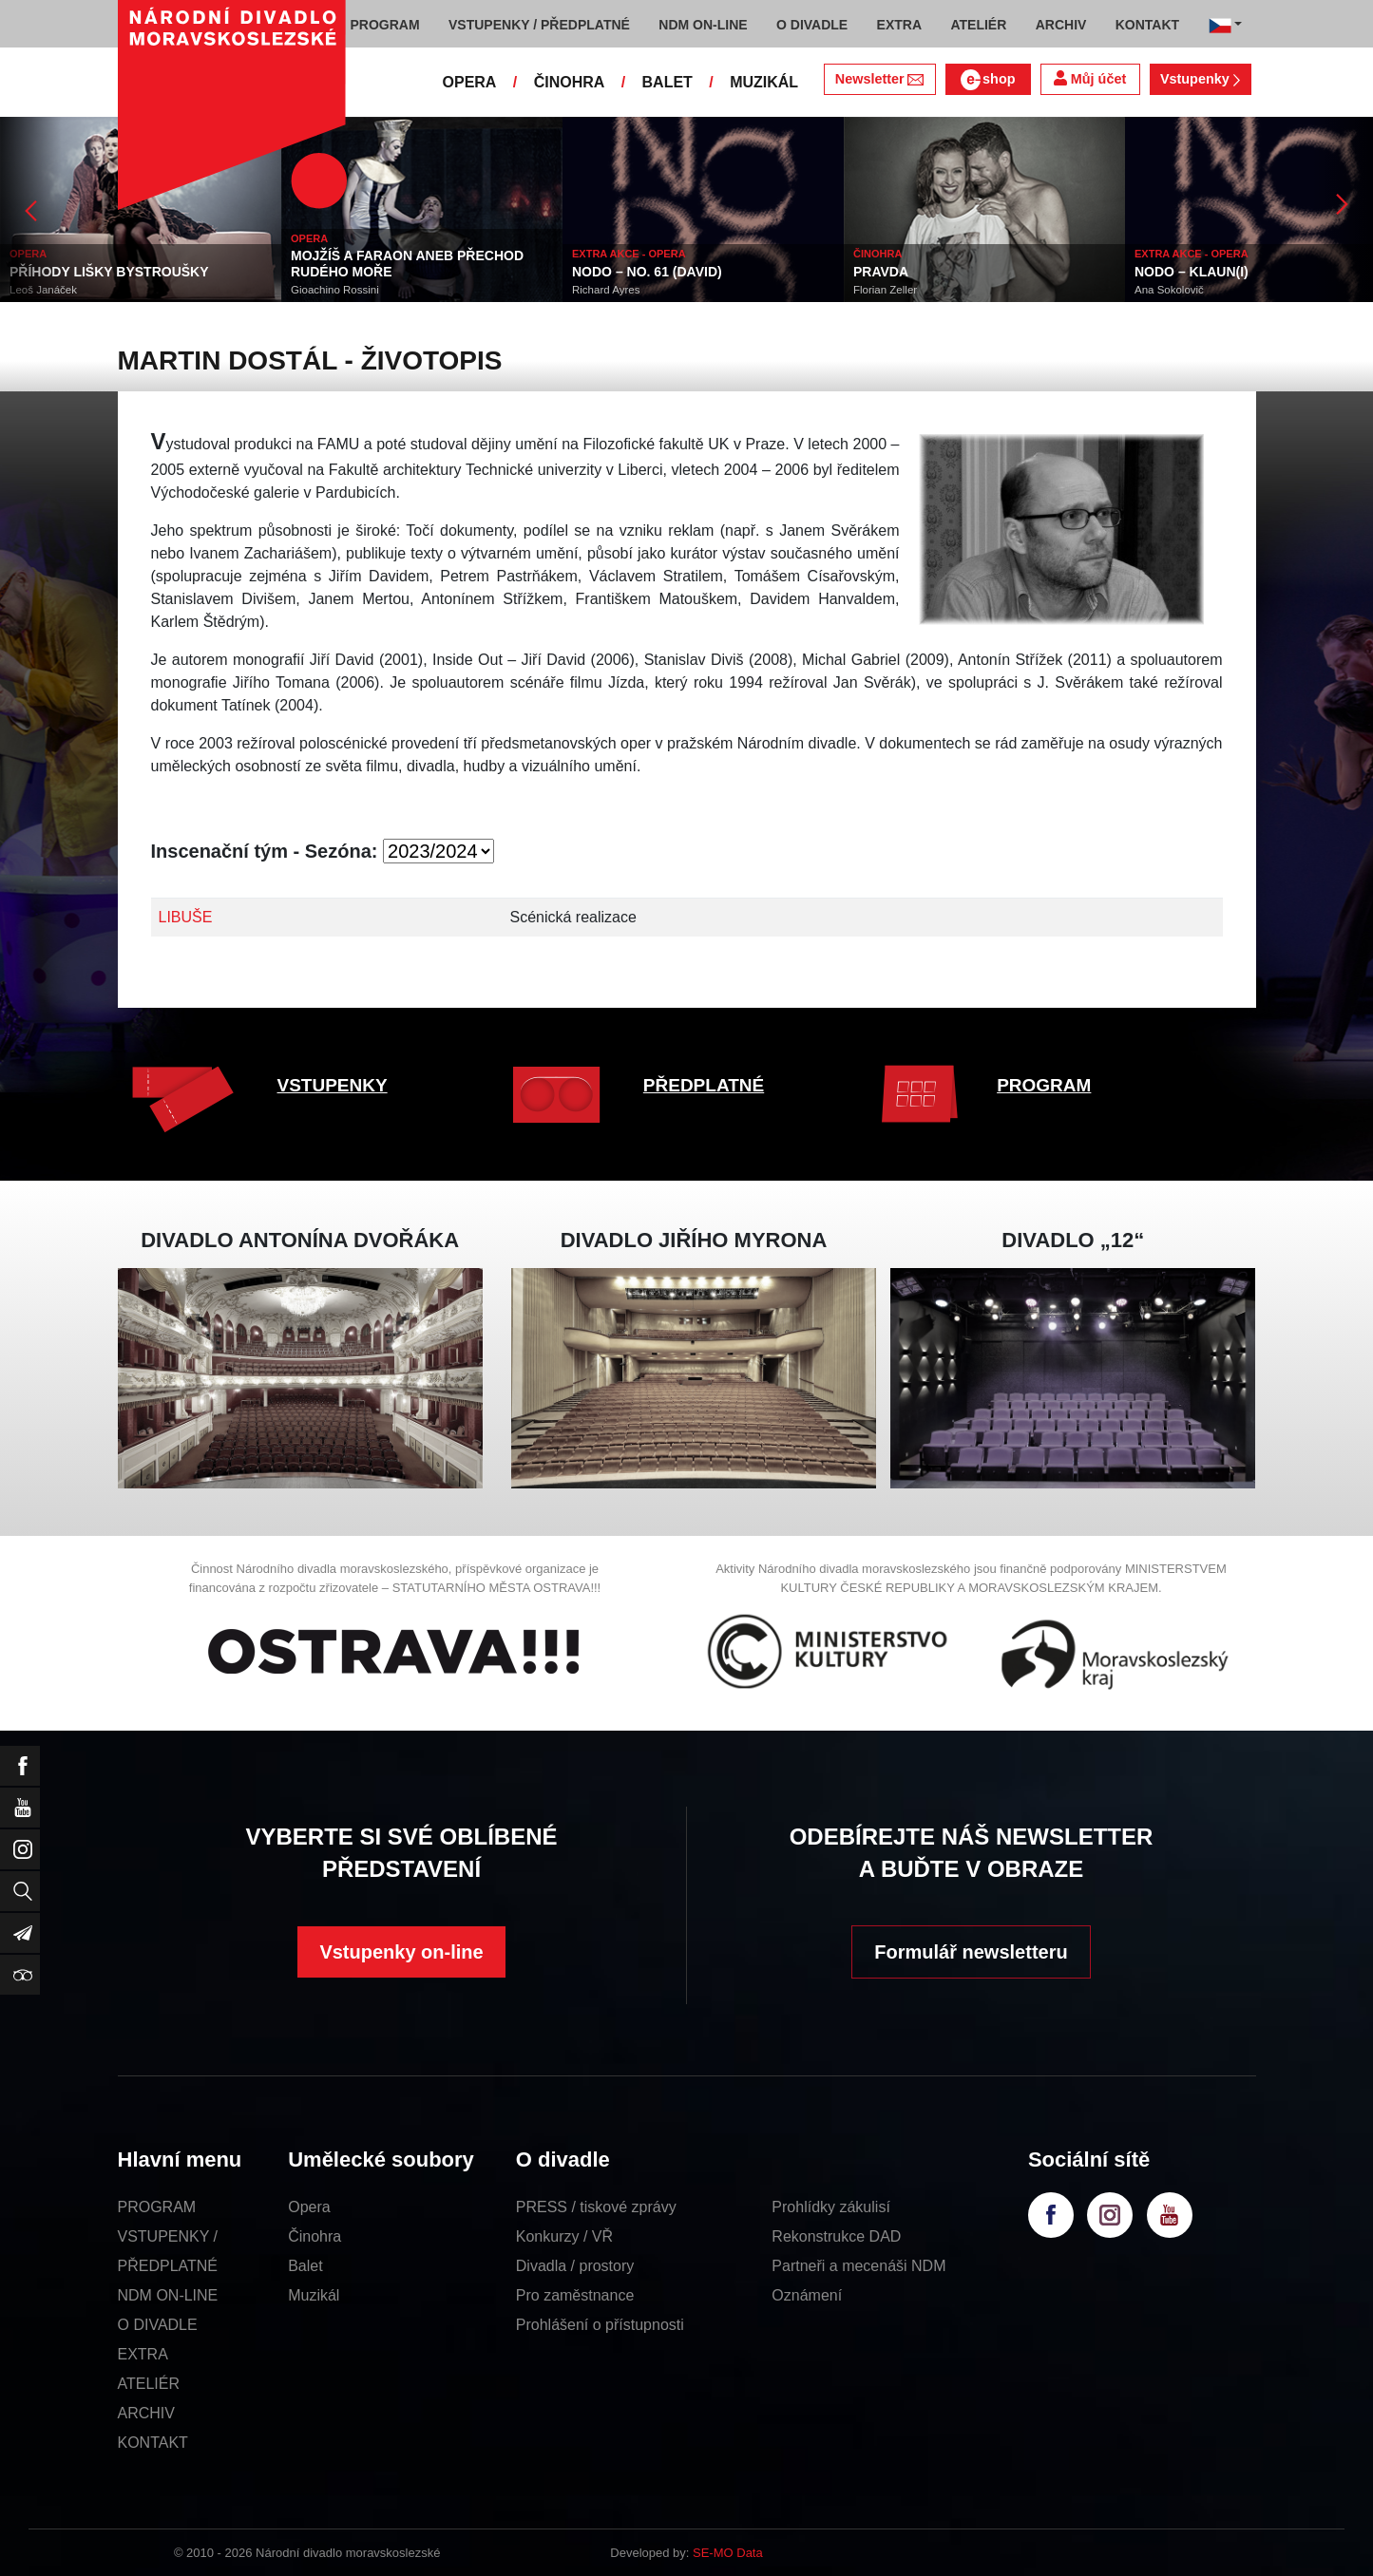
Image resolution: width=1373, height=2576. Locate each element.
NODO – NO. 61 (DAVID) (647, 271)
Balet (305, 2266)
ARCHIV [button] (1061, 24)
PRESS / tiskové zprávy (596, 2207)
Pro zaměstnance (575, 2295)
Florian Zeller (885, 289)
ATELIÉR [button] (978, 24)
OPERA (470, 82)
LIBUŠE (186, 917)
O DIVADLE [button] (812, 24)
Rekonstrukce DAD (836, 2236)
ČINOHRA (569, 82)
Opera (309, 2207)
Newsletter (879, 78)
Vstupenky (1200, 78)
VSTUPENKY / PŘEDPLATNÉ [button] (539, 24)
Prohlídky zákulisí (831, 2207)
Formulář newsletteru (970, 1951)
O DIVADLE (158, 2325)
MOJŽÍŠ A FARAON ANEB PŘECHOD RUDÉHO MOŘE (407, 263)
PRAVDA (880, 271)
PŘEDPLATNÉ (703, 1085)
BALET (667, 82)
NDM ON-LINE (168, 2295)
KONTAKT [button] (1147, 24)
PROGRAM (1044, 1085)
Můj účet (1090, 78)
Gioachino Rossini (335, 289)
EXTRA (143, 2354)
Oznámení (807, 2295)
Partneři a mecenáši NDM (858, 2266)
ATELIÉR (149, 2384)
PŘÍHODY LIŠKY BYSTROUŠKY (109, 271)
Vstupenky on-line (401, 1951)
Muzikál (313, 2295)
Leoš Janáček (43, 289)
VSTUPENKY (332, 1085)
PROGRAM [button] (385, 24)
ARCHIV (146, 2413)
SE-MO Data (728, 2553)
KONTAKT (153, 2442)
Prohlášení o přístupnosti (600, 2325)
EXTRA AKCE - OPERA (629, 253)
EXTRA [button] (899, 24)
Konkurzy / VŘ (564, 2236)
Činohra (314, 2236)
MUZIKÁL (764, 82)
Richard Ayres (605, 289)
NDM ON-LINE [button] (702, 24)
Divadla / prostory (575, 2266)
